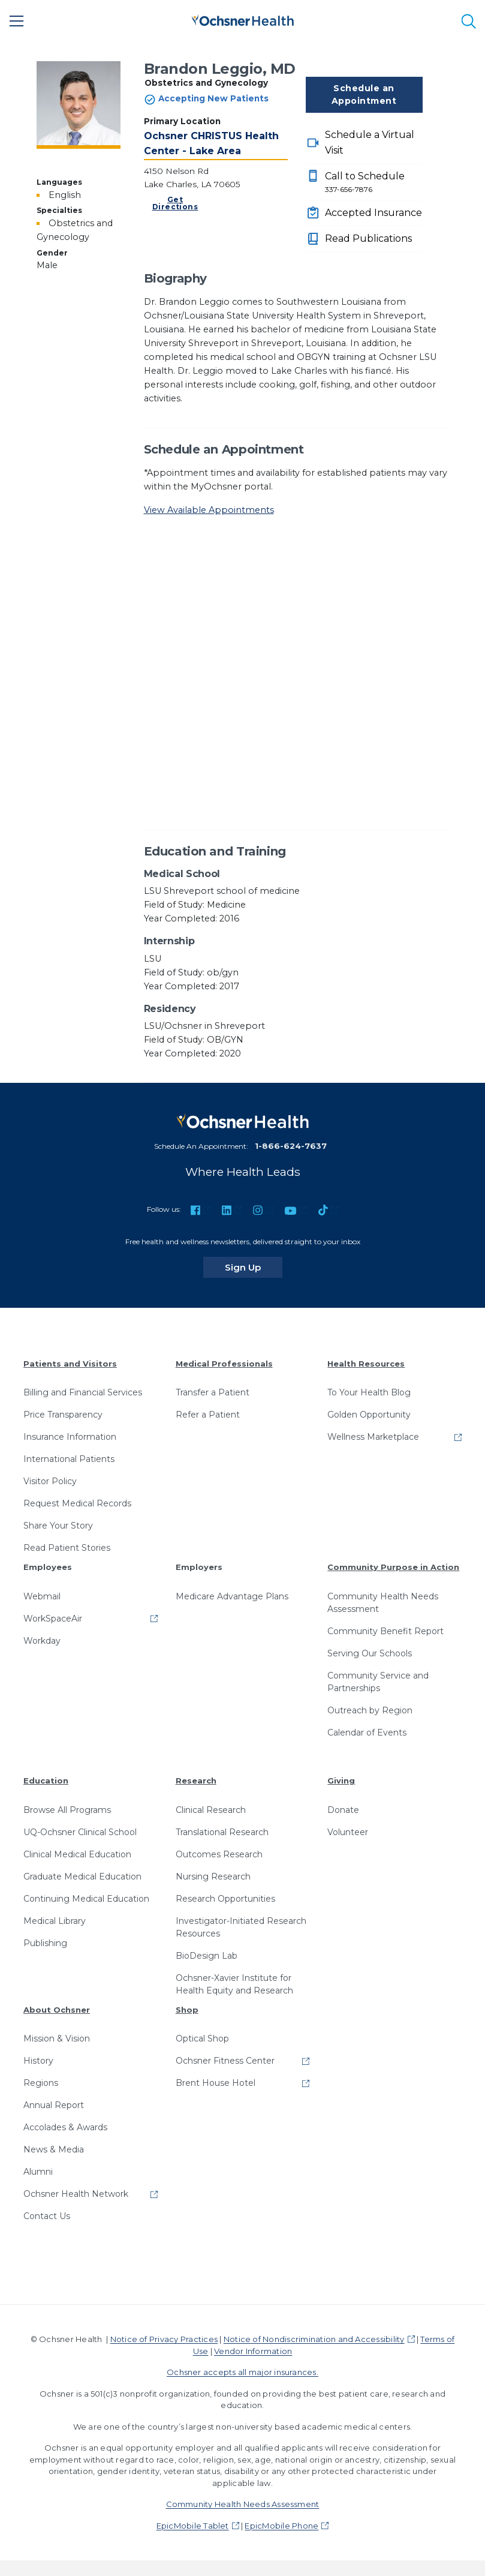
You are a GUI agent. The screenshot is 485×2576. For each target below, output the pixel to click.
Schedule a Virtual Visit (369, 142)
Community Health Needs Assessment (382, 1602)
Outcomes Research (219, 1854)
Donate (343, 1810)
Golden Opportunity (369, 1414)
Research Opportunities (225, 1898)
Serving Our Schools (369, 1653)
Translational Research (222, 1832)
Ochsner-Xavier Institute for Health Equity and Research (234, 1984)
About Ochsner (56, 2009)
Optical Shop (202, 2038)
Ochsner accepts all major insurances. (242, 2372)
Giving (341, 1780)
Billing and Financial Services (82, 1392)
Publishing (45, 1943)
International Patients (69, 1459)
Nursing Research (213, 1876)
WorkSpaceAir (52, 1618)
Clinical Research (211, 1810)
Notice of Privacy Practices (164, 2339)
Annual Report (53, 2105)
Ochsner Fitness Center (225, 2060)
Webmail (42, 1596)
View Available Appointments (209, 510)
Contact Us (46, 2216)
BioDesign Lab (206, 1955)
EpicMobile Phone (281, 2525)
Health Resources (366, 1363)
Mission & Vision (56, 2038)
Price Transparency (63, 1414)
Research (196, 1780)
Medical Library (54, 1921)
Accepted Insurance (373, 212)
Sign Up (253, 1267)
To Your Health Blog (369, 1392)
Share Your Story (58, 1525)
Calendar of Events (366, 1732)
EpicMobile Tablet (192, 2525)
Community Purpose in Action (393, 1567)
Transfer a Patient (212, 1392)
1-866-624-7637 (291, 1146)
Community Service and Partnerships (378, 1682)
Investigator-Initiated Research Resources (241, 1927)
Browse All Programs (67, 1810)
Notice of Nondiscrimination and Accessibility (314, 2339)
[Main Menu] (17, 21)
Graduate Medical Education (82, 1876)
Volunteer (347, 1832)
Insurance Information (69, 1436)
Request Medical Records (77, 1503)
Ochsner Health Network (75, 2193)
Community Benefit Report (385, 1631)
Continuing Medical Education (86, 1898)
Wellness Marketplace (373, 1436)
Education (45, 1780)
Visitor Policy (50, 1481)
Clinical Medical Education (77, 1854)
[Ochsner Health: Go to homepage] (243, 19)
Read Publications (368, 238)
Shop (187, 2009)
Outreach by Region (369, 1710)
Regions (40, 2082)
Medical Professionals (224, 1363)
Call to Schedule (374, 183)
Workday (42, 1640)
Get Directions (175, 203)
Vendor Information (253, 2351)
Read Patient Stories (66, 1547)
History (38, 2060)
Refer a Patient (208, 1414)
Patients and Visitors (70, 1363)
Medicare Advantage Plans (232, 1596)
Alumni (38, 2171)
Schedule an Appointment (364, 94)
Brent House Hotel (215, 2082)
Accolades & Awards (65, 2127)
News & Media (53, 2149)
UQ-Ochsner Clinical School (80, 1832)
